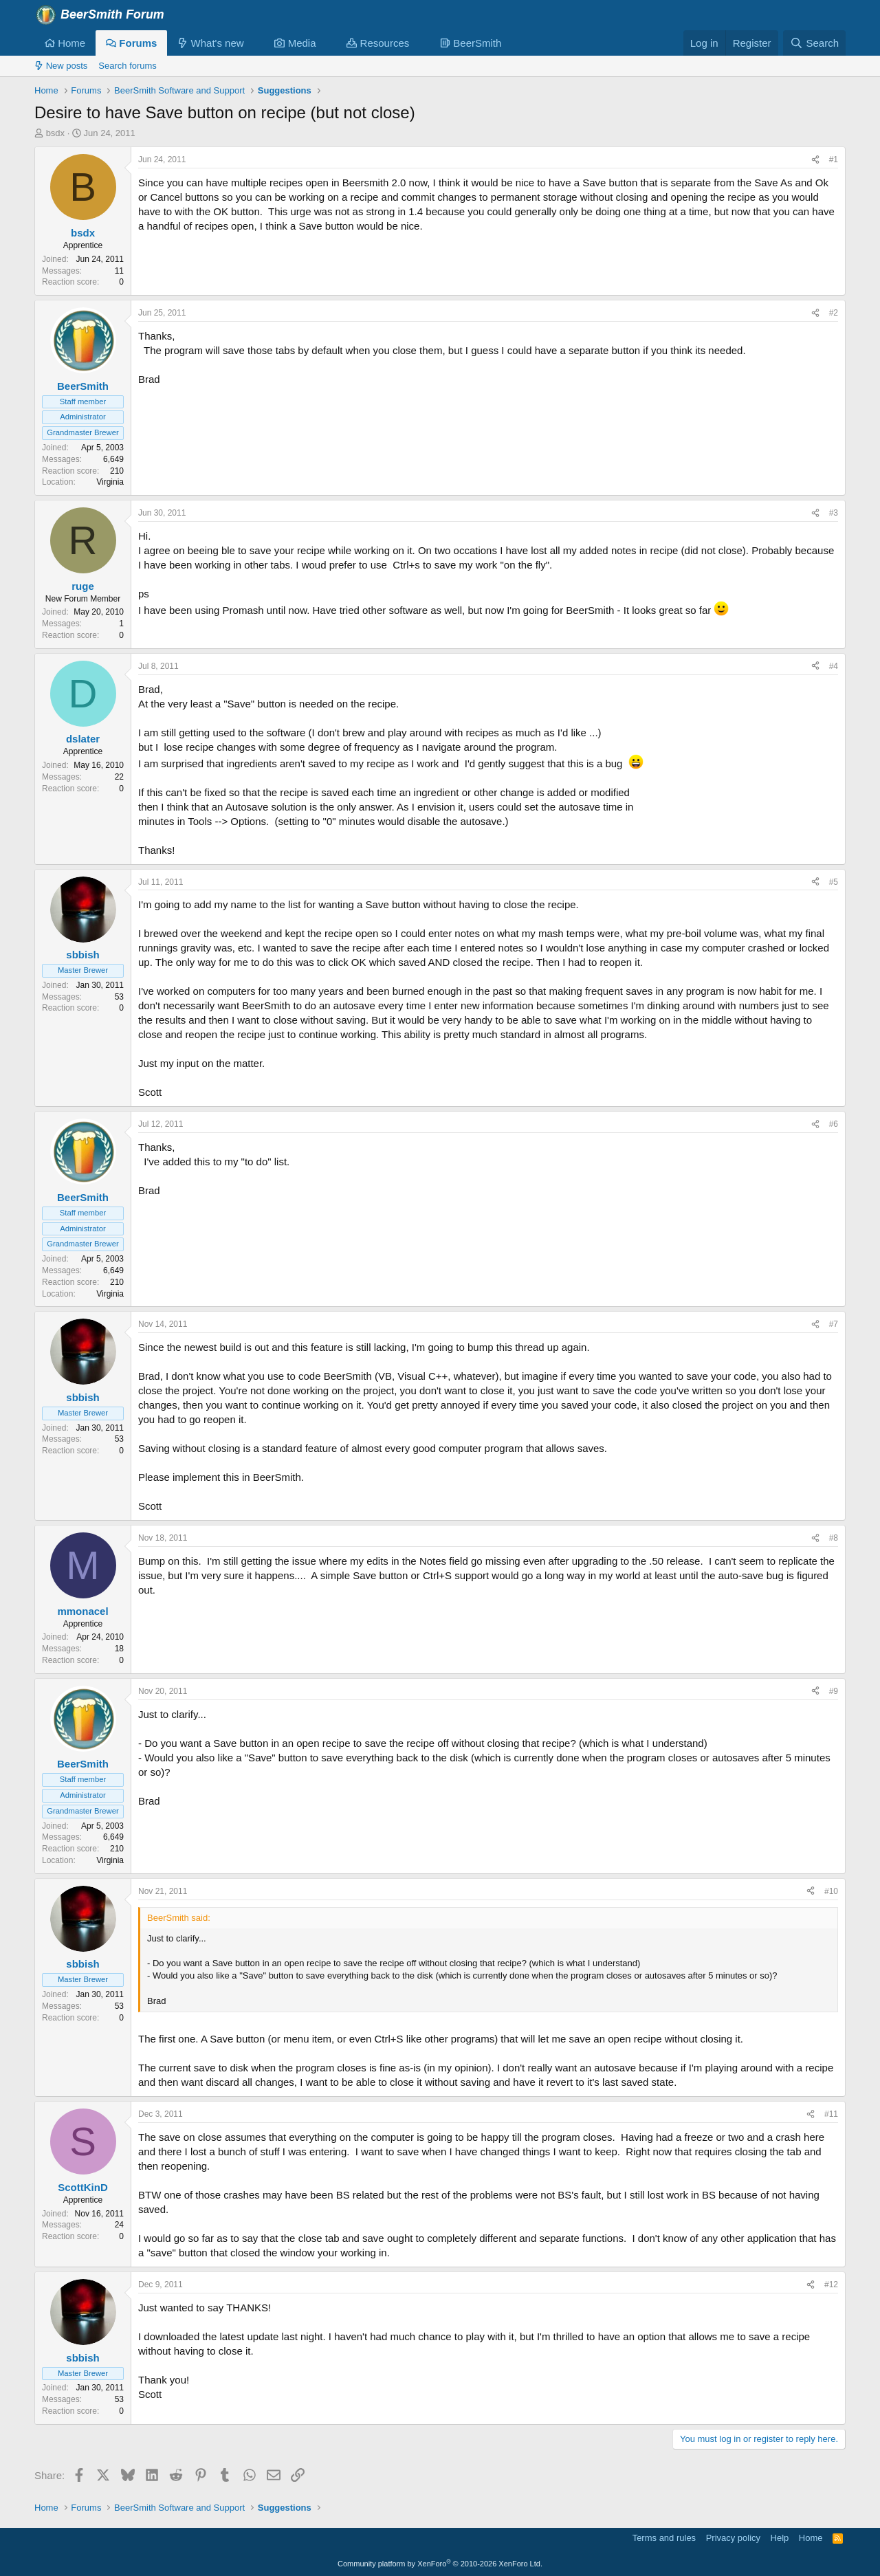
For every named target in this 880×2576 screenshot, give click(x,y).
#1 (833, 159)
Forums (131, 43)
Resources (377, 43)
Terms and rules (664, 2538)
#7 (833, 1324)
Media (295, 43)
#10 (831, 1891)
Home (65, 43)
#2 (833, 313)
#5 (833, 882)
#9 (833, 1691)
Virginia (110, 482)
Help (780, 2538)
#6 (833, 1124)
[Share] (815, 160)
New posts (60, 65)
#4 (833, 666)
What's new (210, 43)
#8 (833, 1538)
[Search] (814, 43)
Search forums (127, 65)
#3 (833, 513)
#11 (831, 2114)
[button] (254, 43)
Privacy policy (733, 2538)
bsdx (55, 133)
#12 (831, 2284)
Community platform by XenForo (440, 2564)
